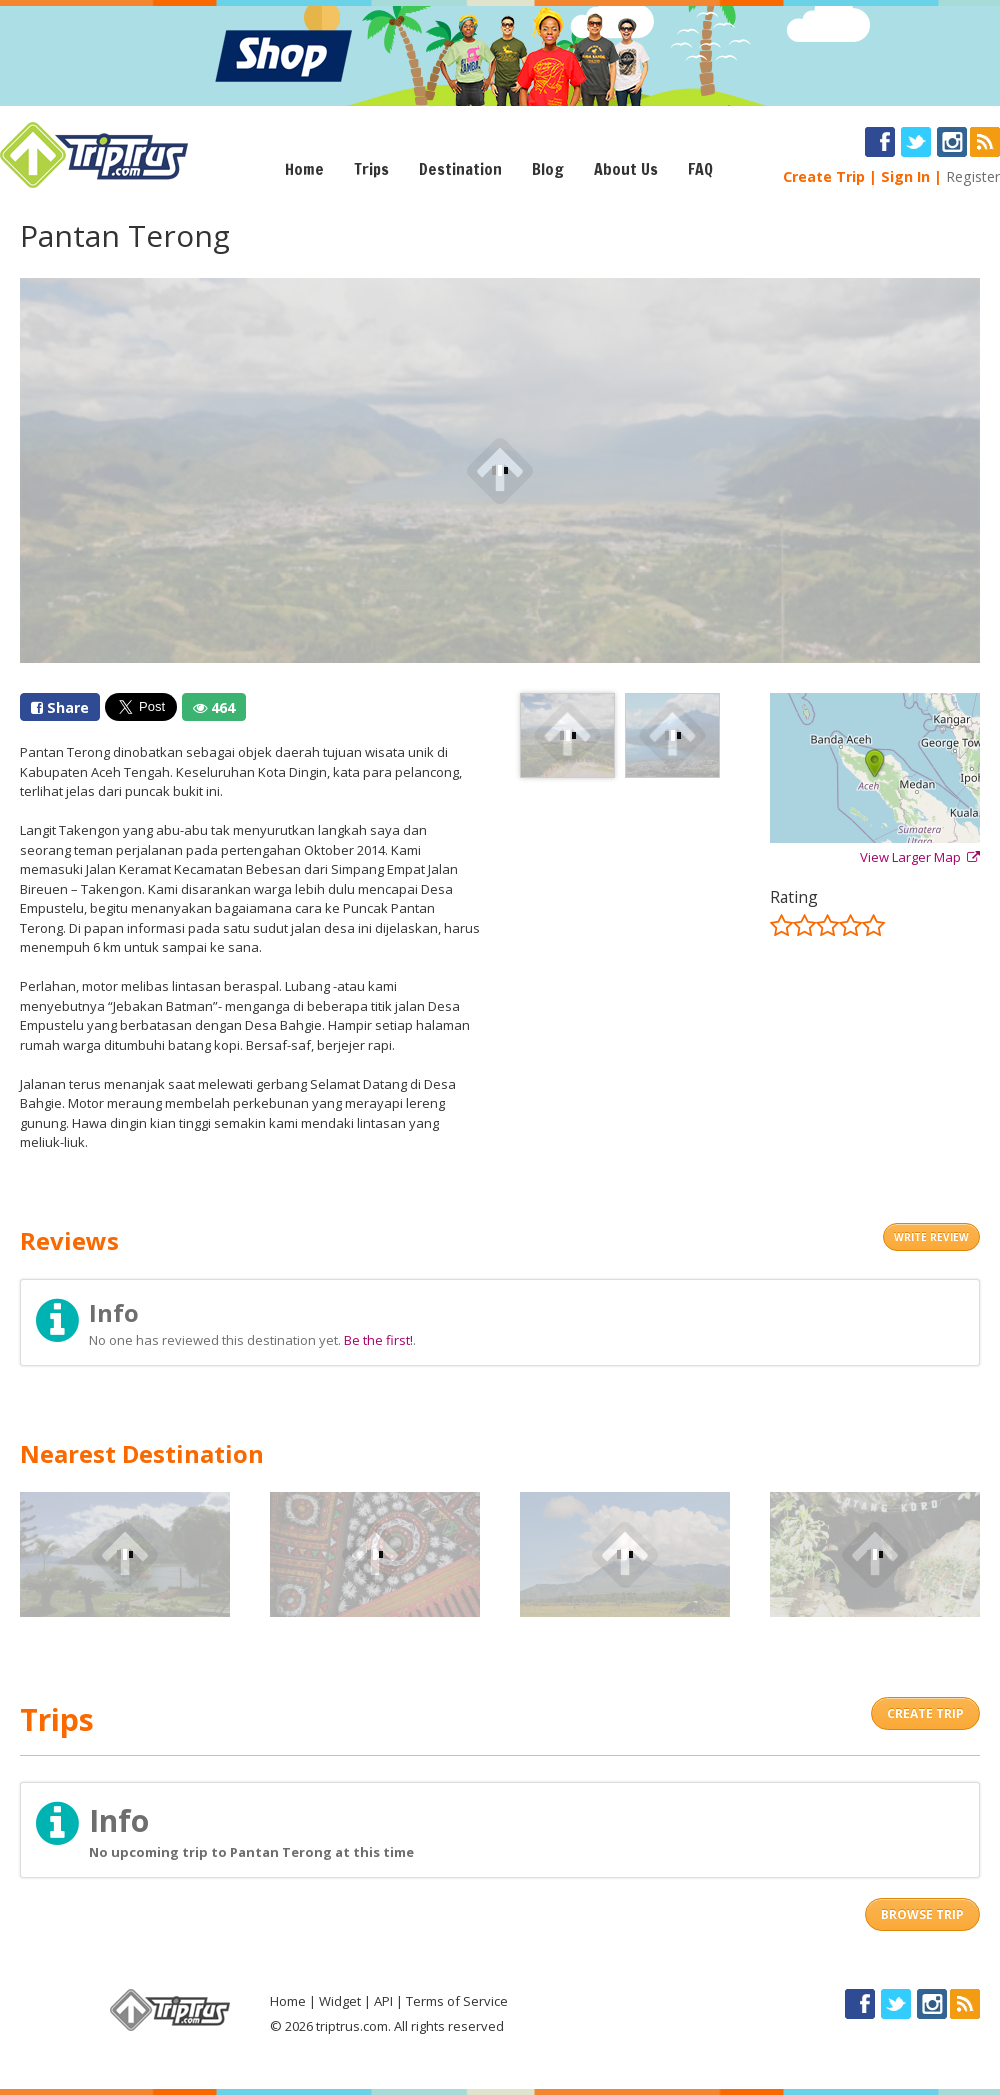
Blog (548, 169)
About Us (626, 169)
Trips (371, 169)
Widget (340, 2001)
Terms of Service (457, 2001)
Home (304, 169)
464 (214, 707)
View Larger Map (920, 857)
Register (973, 176)
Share (60, 707)
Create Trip (824, 176)
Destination (460, 169)
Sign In (905, 176)
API (383, 2001)
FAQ (700, 169)
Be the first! (378, 1340)
